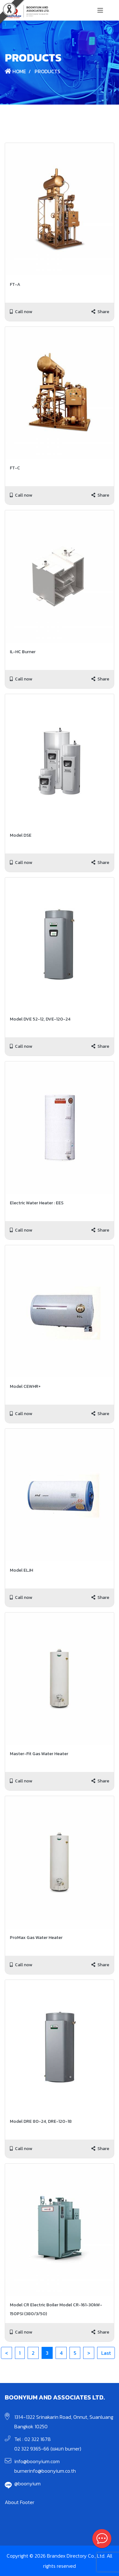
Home (15, 71)
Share (100, 311)
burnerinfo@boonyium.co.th (45, 2471)
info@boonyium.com (37, 2461)
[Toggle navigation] (100, 10)
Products (46, 71)
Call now (21, 311)
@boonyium (27, 2483)
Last (106, 2353)
